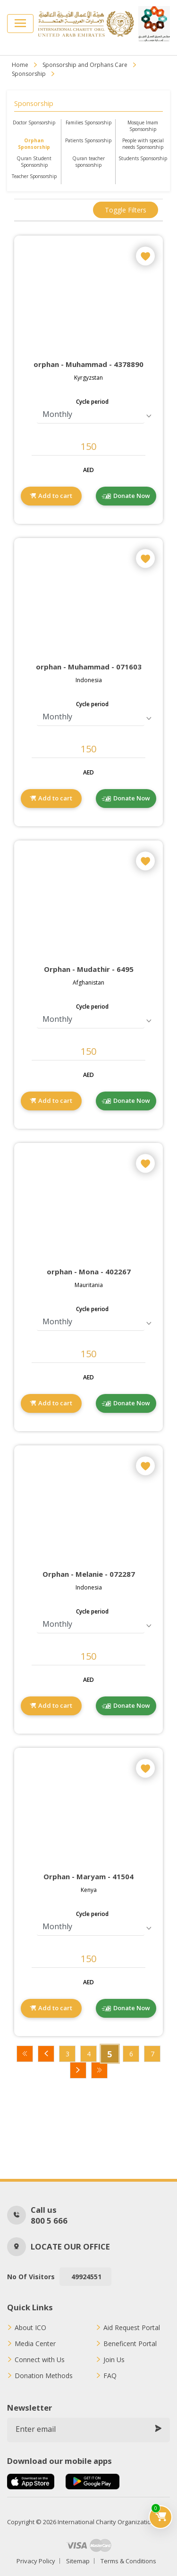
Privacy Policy (36, 2561)
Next (78, 2070)
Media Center (35, 2343)
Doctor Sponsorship (34, 122)
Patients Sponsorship (88, 140)
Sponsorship (29, 74)
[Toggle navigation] (20, 23)
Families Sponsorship (88, 122)
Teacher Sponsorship (34, 176)
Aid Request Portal (131, 2327)
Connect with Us (40, 2359)
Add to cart (55, 495)
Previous (46, 2054)
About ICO (30, 2327)
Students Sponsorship (142, 158)
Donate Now (131, 495)
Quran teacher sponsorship (88, 161)
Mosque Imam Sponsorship (142, 125)
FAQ (110, 2375)
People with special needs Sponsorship (143, 143)
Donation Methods (44, 2375)
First (25, 2054)
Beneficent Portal (130, 2343)
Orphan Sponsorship (34, 143)
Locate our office (70, 2246)
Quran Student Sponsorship (34, 161)
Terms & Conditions (128, 2561)
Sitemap (78, 2561)
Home (20, 65)
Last (99, 2070)
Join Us (114, 2359)
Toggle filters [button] (125, 209)
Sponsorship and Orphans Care (84, 65)
